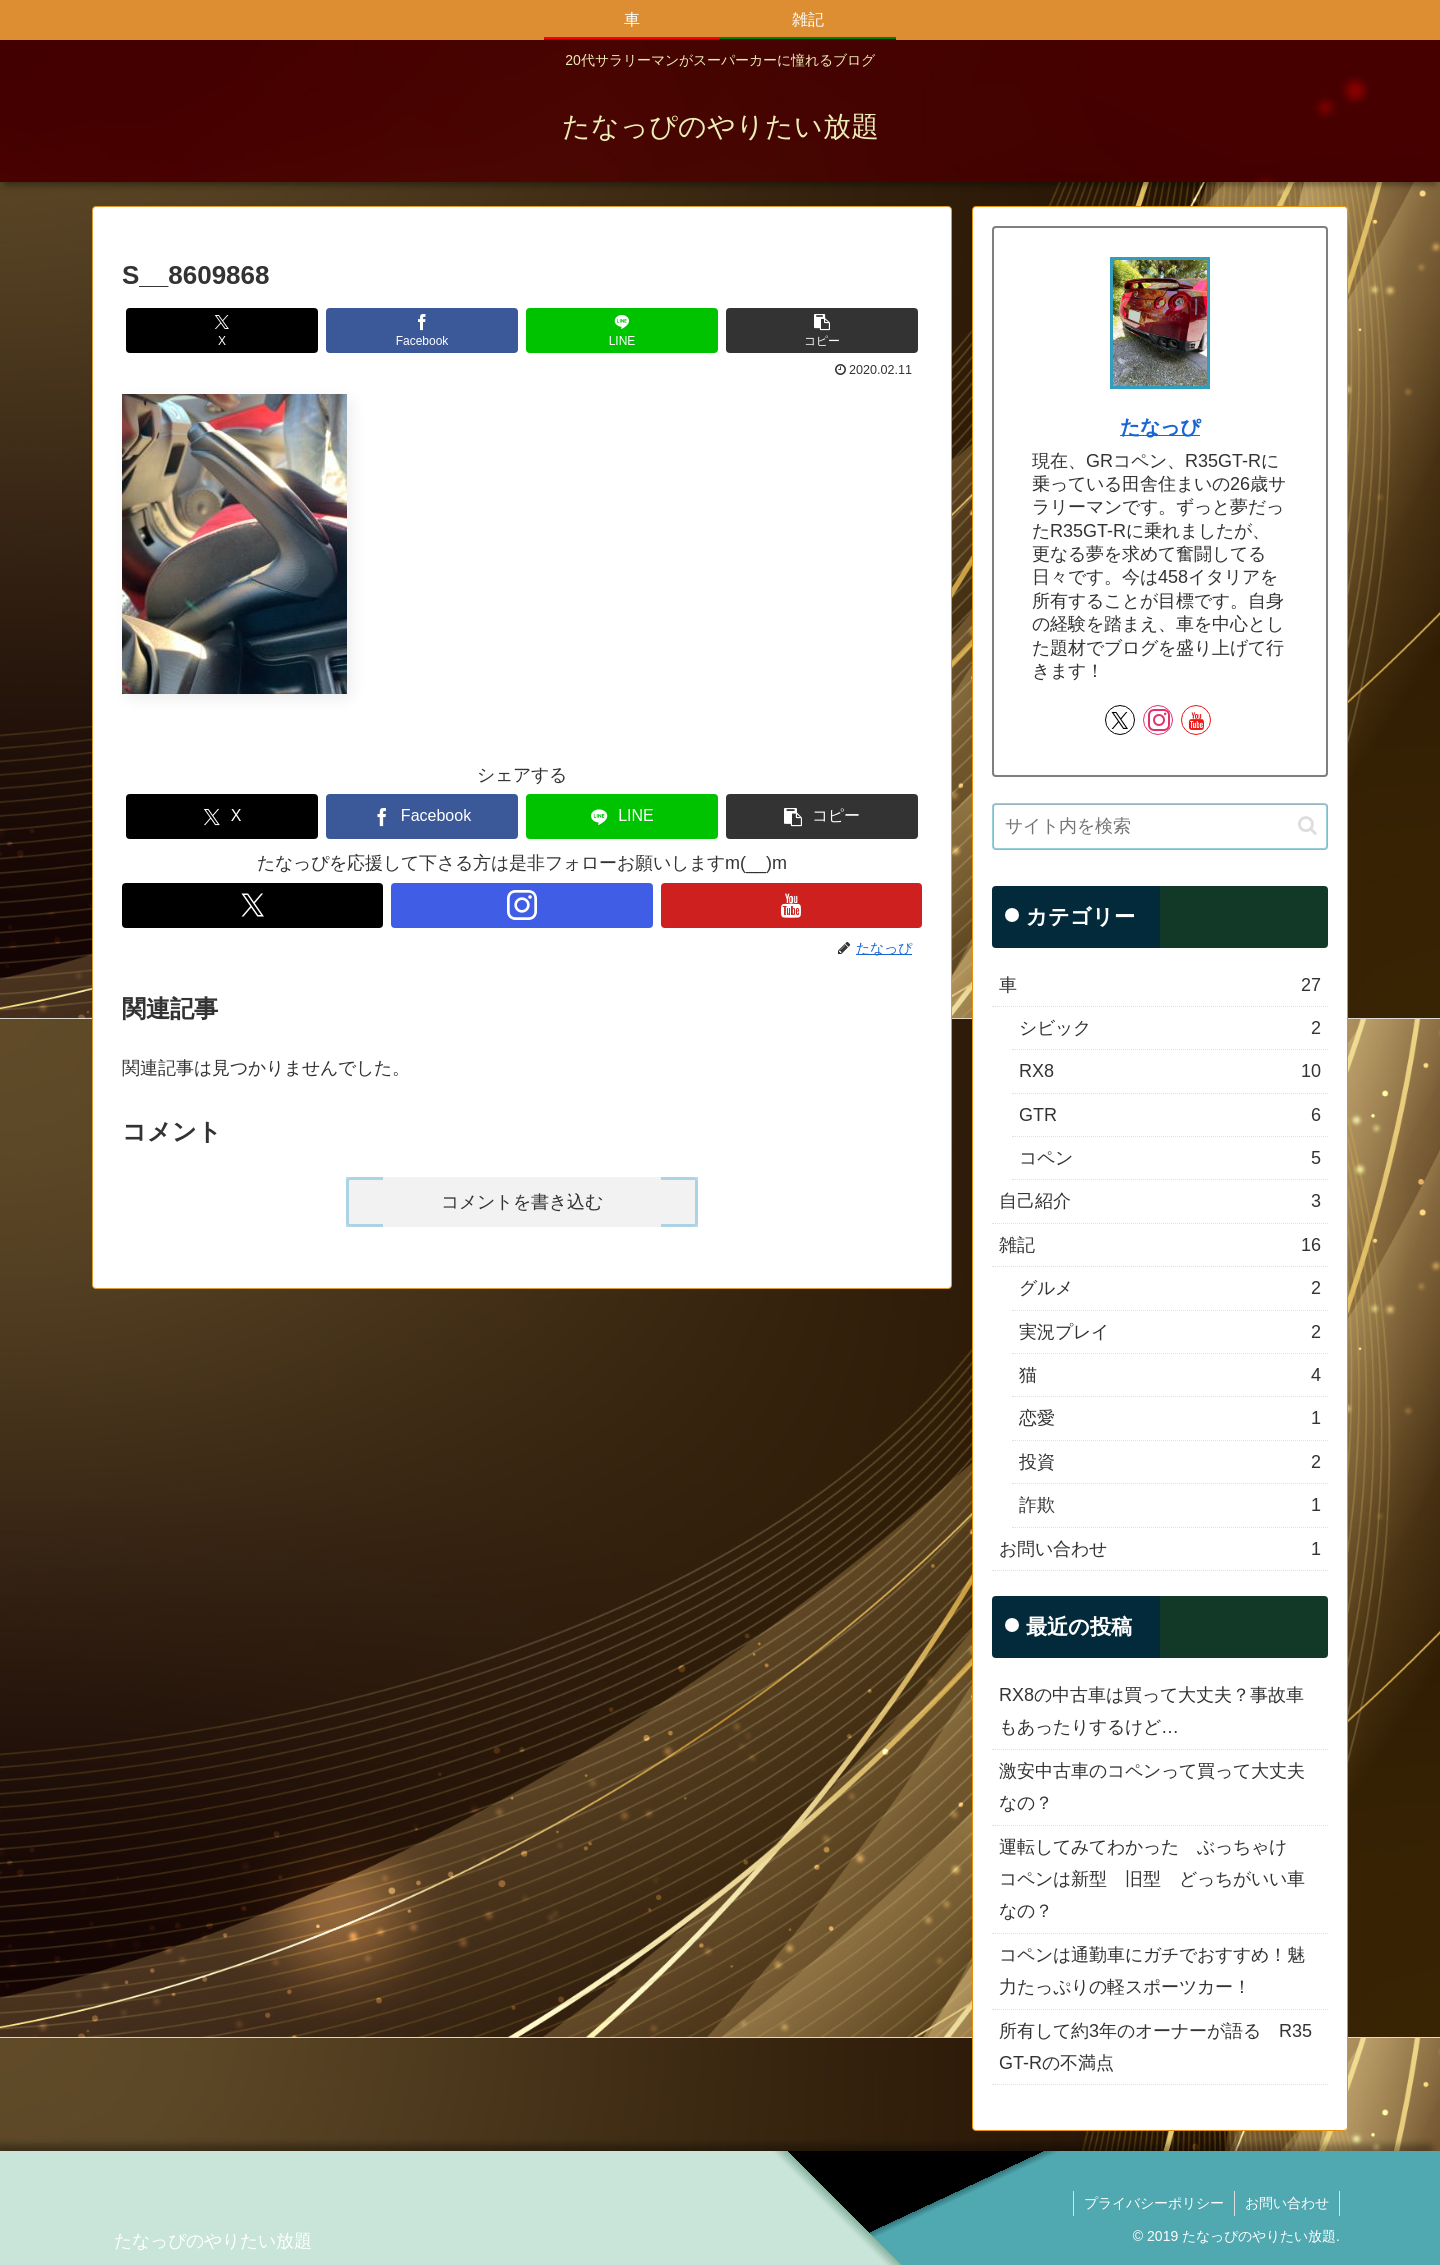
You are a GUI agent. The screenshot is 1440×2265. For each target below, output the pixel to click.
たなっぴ (1160, 427)
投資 (1170, 1462)
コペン (1170, 1158)
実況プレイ (1170, 1332)
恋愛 (1170, 1418)
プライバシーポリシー (1154, 2203)
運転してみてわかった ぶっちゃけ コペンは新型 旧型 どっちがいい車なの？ (1152, 1879)
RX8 (1170, 1071)
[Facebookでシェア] (422, 330)
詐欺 (1170, 1505)
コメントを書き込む (522, 1202)
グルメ (1170, 1288)
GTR (1170, 1115)
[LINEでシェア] (622, 330)
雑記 (1160, 1245)
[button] (822, 330)
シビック (1170, 1028)
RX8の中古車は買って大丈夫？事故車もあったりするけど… (1151, 1711)
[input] (1160, 826)
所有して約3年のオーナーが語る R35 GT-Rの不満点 (1155, 2047)
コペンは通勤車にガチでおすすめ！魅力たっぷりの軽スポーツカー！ (1152, 1971)
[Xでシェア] (222, 330)
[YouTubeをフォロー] (791, 905)
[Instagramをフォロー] (521, 905)
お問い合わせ (1160, 1549)
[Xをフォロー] (252, 905)
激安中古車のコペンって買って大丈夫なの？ (1152, 1787)
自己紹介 (1160, 1201)
